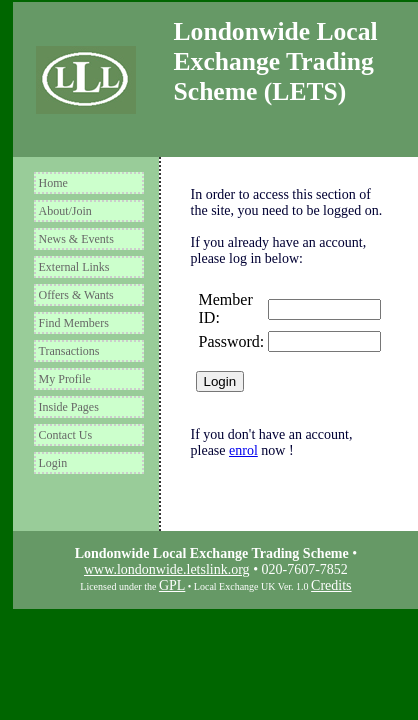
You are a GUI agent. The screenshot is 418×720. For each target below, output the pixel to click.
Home (53, 183)
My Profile (65, 379)
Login (53, 463)
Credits (331, 585)
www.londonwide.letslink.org (167, 569)
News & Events (76, 239)
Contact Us (66, 435)
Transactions (69, 351)
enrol (243, 450)
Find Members (74, 323)
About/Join (65, 211)
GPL (172, 585)
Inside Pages (69, 407)
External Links (74, 267)
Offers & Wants (76, 295)
